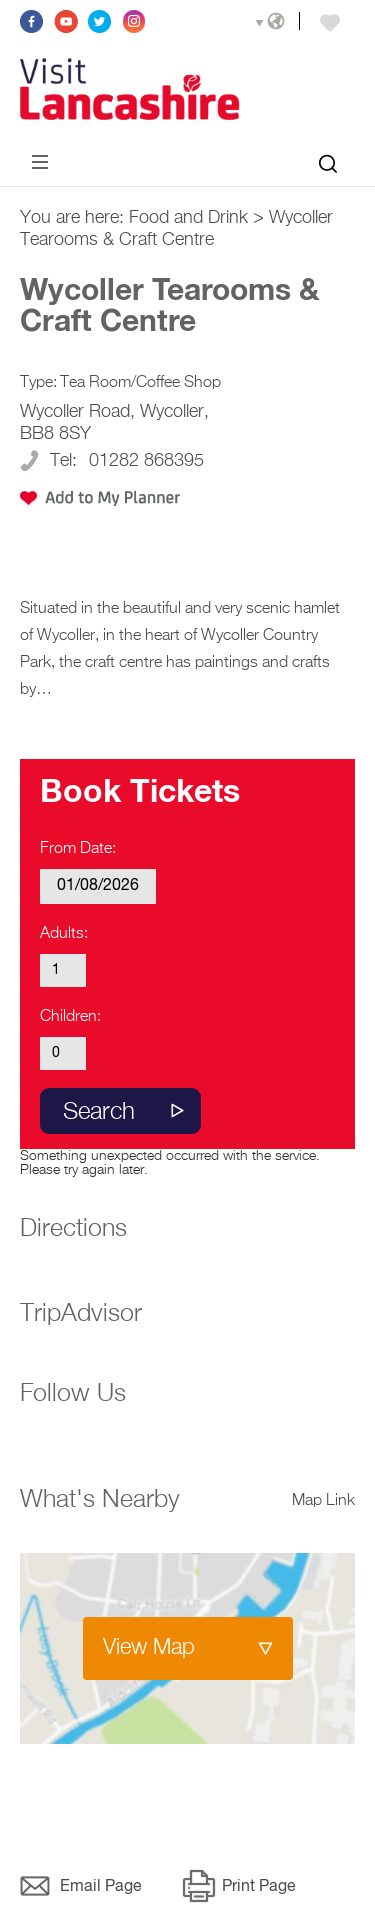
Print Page (259, 1887)
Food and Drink (188, 218)
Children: (70, 1017)
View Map (149, 1648)
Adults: (64, 934)
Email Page (101, 1887)
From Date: (78, 849)
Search (99, 1112)
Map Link (323, 1501)
